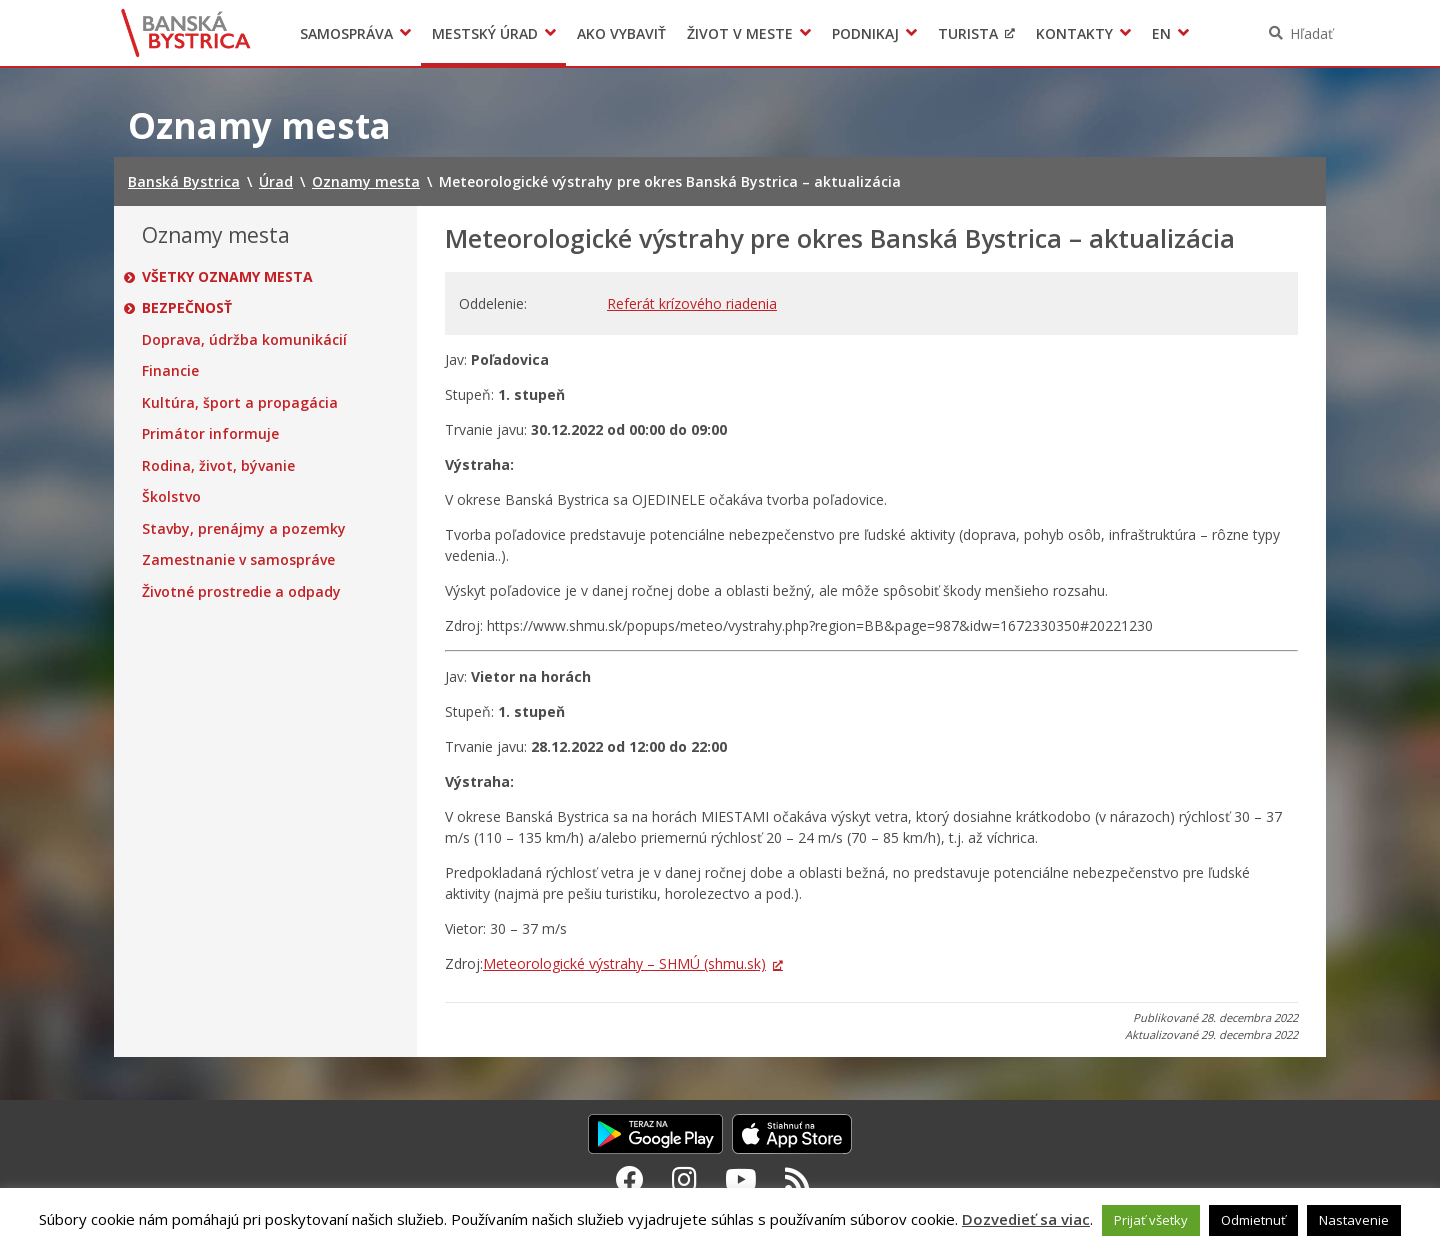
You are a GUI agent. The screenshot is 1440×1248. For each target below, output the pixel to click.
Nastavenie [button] (1354, 1220)
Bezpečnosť (187, 308)
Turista (968, 33)
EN (1161, 33)
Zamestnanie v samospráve (238, 560)
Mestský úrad (485, 33)
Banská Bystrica (186, 33)
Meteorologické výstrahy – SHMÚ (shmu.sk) (624, 963)
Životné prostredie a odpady (241, 592)
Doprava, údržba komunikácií (244, 340)
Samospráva (346, 33)
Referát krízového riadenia (692, 303)
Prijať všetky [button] (1151, 1220)
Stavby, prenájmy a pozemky (244, 529)
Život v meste (740, 33)
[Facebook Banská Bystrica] (630, 1179)
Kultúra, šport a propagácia (240, 403)
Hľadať (1311, 33)
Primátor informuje (210, 434)
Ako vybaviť (621, 33)
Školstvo (171, 497)
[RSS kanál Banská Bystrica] (797, 1179)
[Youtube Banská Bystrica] (741, 1179)
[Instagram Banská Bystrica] (684, 1179)
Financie (170, 371)
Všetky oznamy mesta (227, 277)
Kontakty (1074, 33)
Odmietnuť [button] (1253, 1220)
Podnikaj (865, 33)
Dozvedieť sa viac (1026, 1219)
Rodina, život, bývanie (218, 466)
